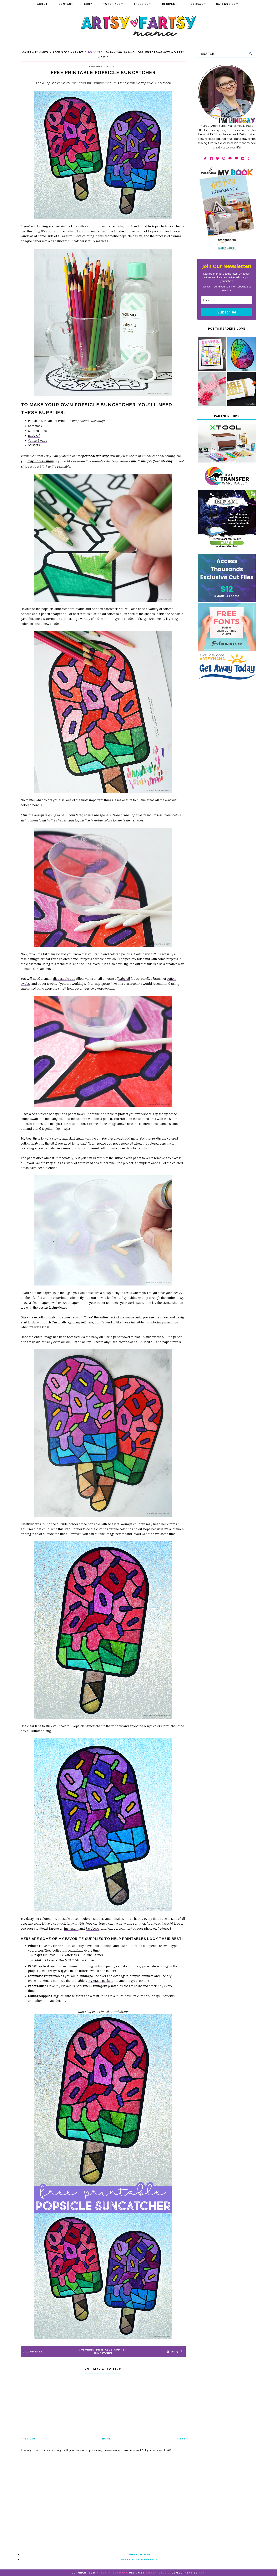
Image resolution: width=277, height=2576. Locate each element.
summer (99, 83)
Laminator (35, 1976)
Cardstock (35, 426)
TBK (201, 2573)
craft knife (100, 1996)
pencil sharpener (53, 614)
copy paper (142, 1966)
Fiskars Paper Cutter (75, 1986)
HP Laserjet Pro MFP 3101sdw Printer (68, 1960)
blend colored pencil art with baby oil (127, 954)
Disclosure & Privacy (138, 2559)
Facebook (92, 1928)
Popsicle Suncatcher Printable (49, 421)
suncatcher (103, 2353)
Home (106, 2438)
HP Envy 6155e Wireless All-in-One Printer (73, 1955)
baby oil (124, 978)
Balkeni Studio (158, 2573)
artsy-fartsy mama (112, 2573)
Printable (144, 226)
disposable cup (64, 978)
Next (181, 2438)
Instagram (71, 1928)
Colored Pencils (39, 431)
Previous (28, 2438)
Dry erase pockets (100, 1981)
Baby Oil (34, 435)
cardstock (123, 1966)
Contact (65, 4)
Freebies (141, 4)
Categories (225, 4)
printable (104, 2349)
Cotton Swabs (37, 440)
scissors (113, 1524)
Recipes (168, 4)
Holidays (196, 4)
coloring (86, 2349)
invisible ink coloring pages (151, 1322)
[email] (226, 300)
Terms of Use (138, 2554)
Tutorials (112, 4)
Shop (88, 4)
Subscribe (226, 312)
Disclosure (94, 52)
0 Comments (32, 2351)
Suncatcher (162, 83)
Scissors (34, 445)
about (42, 4)
